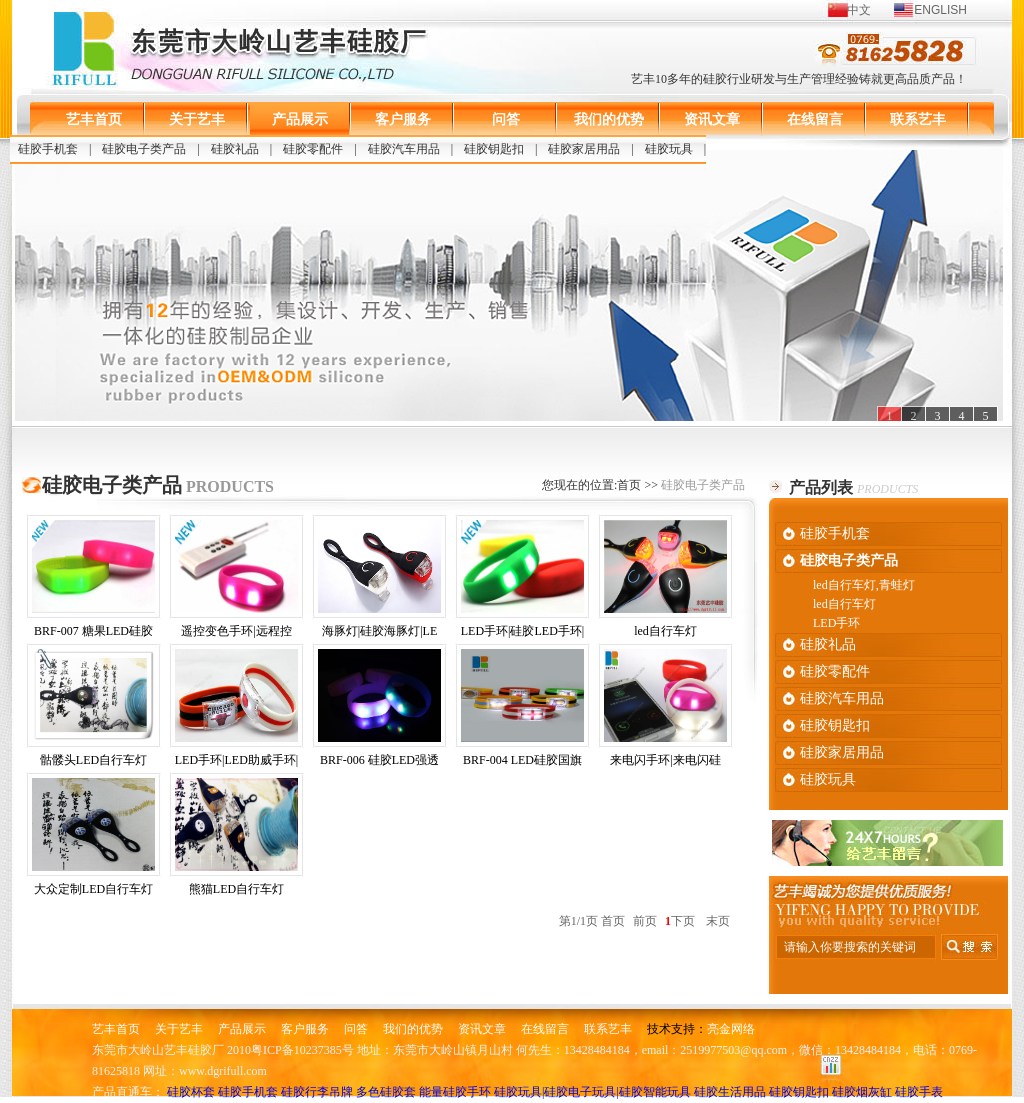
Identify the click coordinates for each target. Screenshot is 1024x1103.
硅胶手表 (919, 1092)
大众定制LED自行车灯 (93, 837)
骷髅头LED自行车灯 (93, 708)
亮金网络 (731, 1029)
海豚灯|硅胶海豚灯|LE (379, 579)
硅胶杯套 (191, 1092)
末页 (718, 921)
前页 (645, 921)
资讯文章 (712, 119)
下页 (683, 921)
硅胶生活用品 (730, 1092)
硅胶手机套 (48, 149)
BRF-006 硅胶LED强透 (379, 708)
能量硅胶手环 (455, 1092)
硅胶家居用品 (584, 149)
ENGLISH (940, 10)
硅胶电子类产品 (144, 149)
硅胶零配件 (313, 149)
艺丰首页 (94, 119)
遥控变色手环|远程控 (236, 579)
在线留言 (815, 119)
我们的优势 (609, 119)
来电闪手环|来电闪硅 (665, 708)
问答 (506, 119)
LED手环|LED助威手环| (236, 708)
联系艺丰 (918, 119)
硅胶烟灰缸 (862, 1092)
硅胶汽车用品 (404, 149)
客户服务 (403, 119)
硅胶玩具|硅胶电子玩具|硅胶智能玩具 (592, 1092)
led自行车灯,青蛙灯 (864, 585)
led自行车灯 (665, 579)
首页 (629, 485)
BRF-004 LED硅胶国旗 (522, 708)
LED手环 (836, 623)
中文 (859, 10)
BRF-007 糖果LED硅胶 (93, 579)
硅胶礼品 (235, 149)
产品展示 (300, 119)
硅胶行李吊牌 (317, 1092)
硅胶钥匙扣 (494, 149)
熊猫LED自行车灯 (236, 837)
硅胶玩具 (669, 149)
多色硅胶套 (386, 1092)
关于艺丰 (197, 119)
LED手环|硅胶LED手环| (522, 579)
